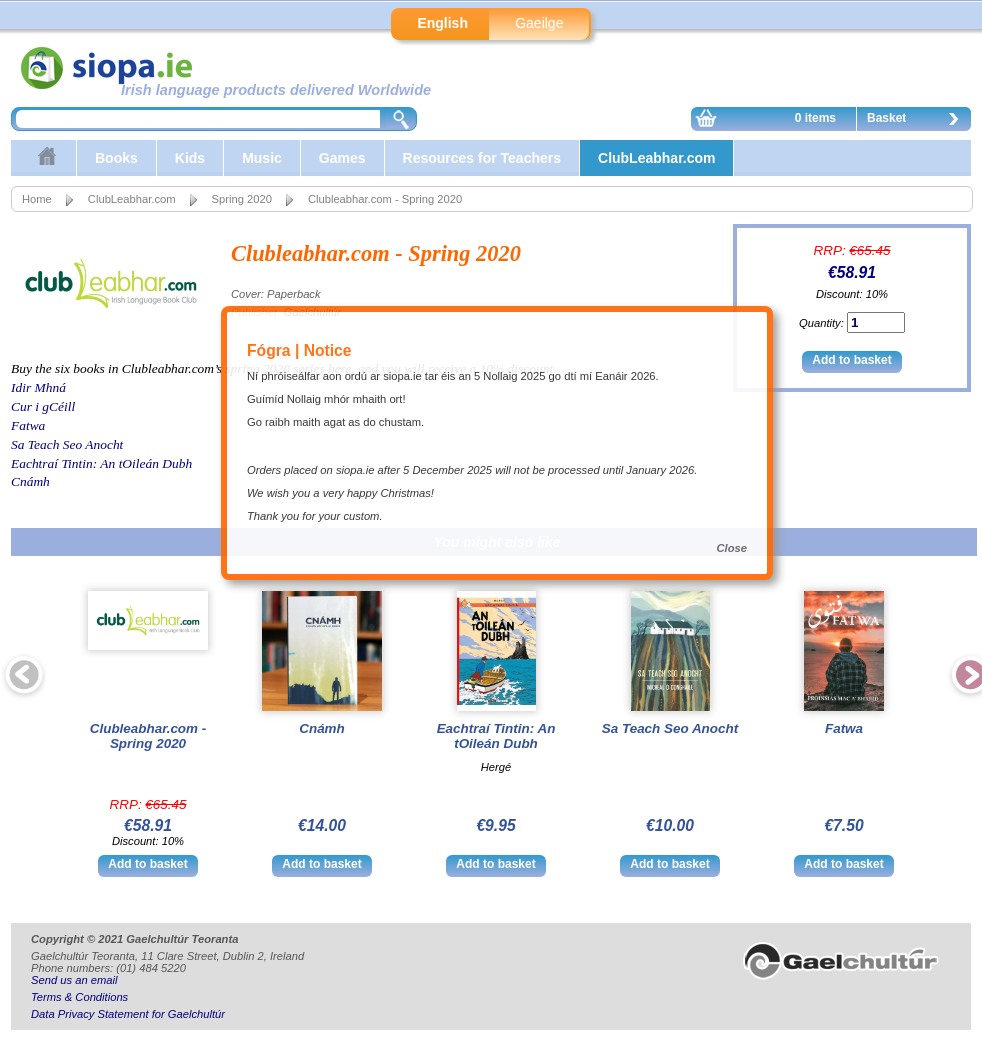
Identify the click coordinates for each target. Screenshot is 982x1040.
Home (37, 199)
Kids (190, 158)
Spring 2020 (242, 199)
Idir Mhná (38, 387)
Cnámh (30, 481)
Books (116, 158)
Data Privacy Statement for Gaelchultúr (128, 1014)
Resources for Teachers (482, 158)
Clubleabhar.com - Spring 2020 (148, 736)
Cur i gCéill (43, 406)
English (442, 23)
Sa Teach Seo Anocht (67, 444)
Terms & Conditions (79, 997)
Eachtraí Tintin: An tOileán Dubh (101, 463)
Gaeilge (539, 23)
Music (262, 158)
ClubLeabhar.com (656, 158)
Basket (918, 121)
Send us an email (74, 980)
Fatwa (28, 425)
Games (342, 158)
